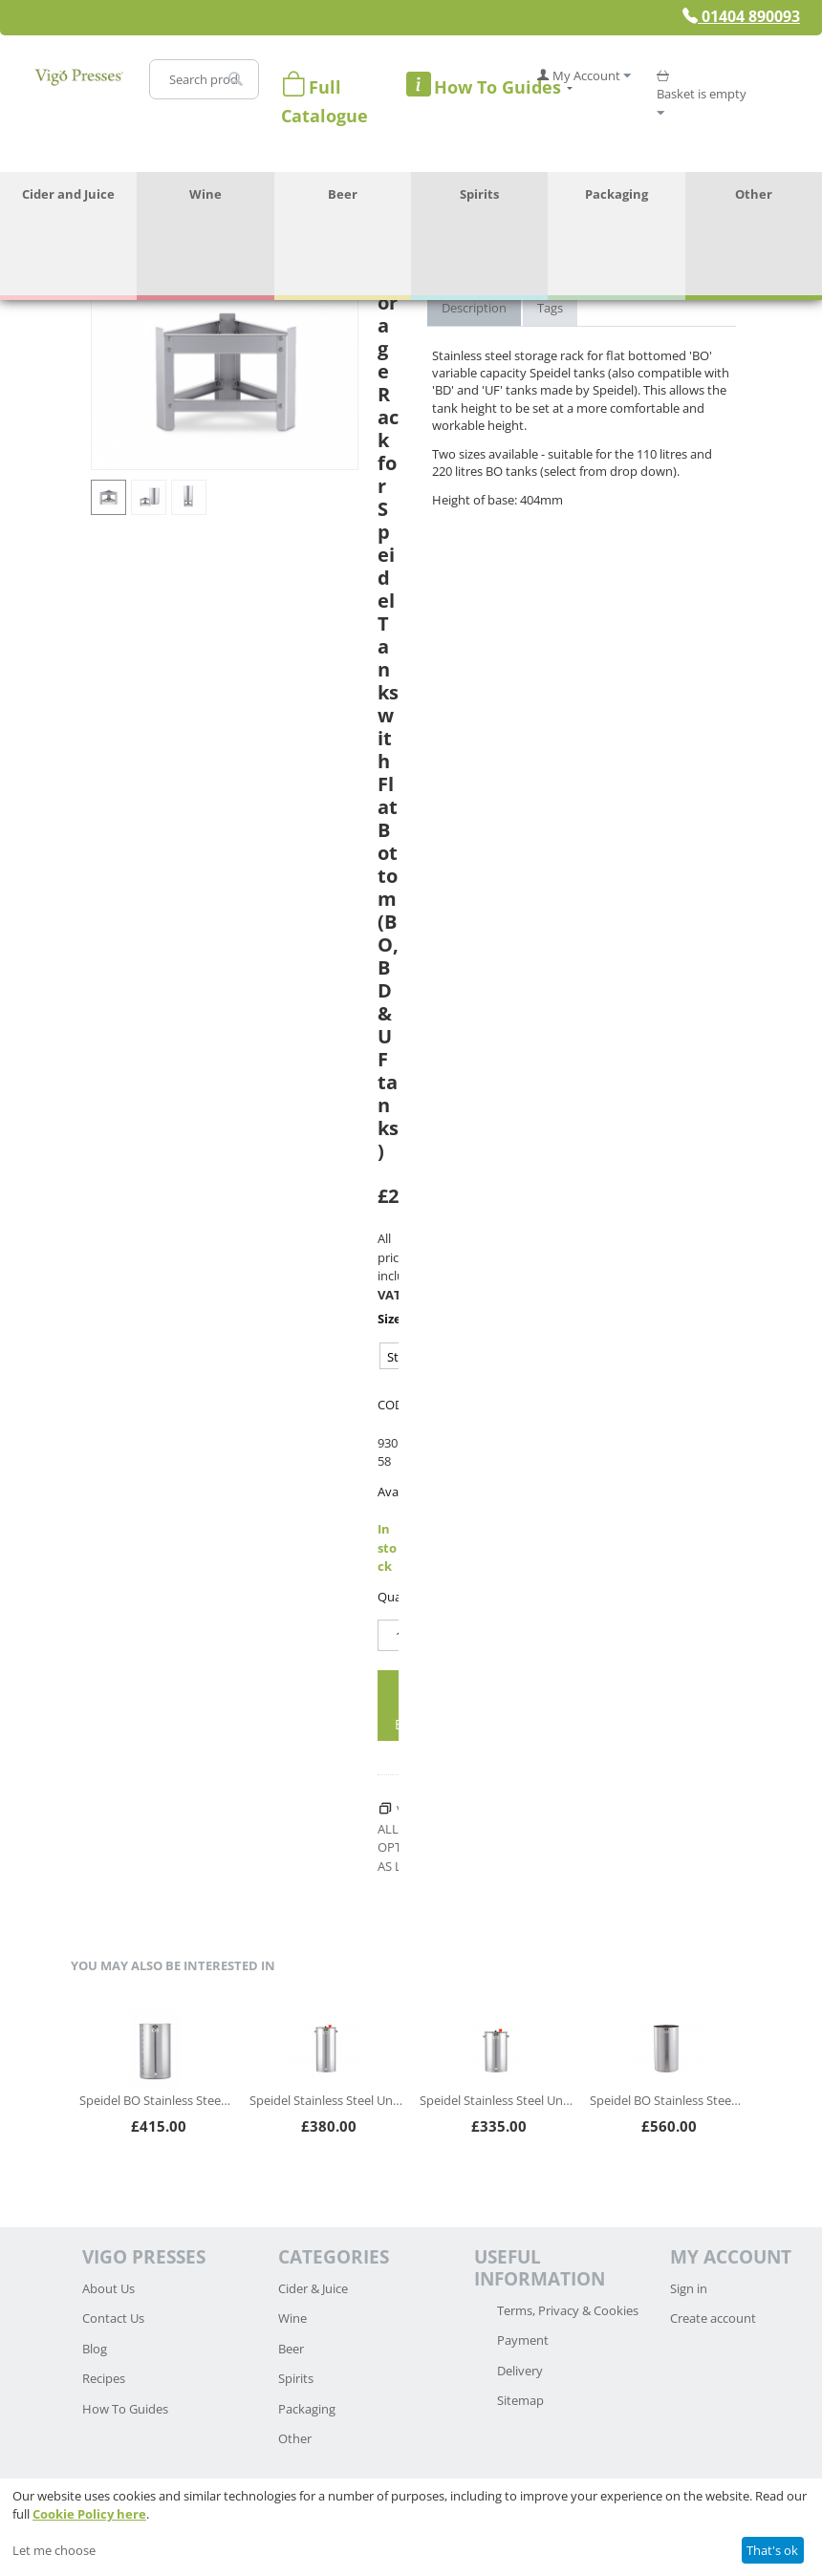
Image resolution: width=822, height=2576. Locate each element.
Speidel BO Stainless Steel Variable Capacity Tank (155, 2100)
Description (474, 307)
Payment (523, 2340)
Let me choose (54, 2550)
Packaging (616, 194)
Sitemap (520, 2400)
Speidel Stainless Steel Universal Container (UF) (325, 2100)
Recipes (103, 2378)
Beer (342, 194)
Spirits (479, 194)
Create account (713, 2318)
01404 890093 (741, 16)
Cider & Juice (313, 2288)
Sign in (688, 2288)
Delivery (520, 2370)
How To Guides (125, 2408)
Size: (388, 1318)
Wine (205, 194)
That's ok (772, 2550)
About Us (108, 2288)
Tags (550, 307)
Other (753, 194)
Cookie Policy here (89, 2513)
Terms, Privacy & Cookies (567, 2310)
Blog (94, 2348)
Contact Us (113, 2318)
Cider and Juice (68, 194)
